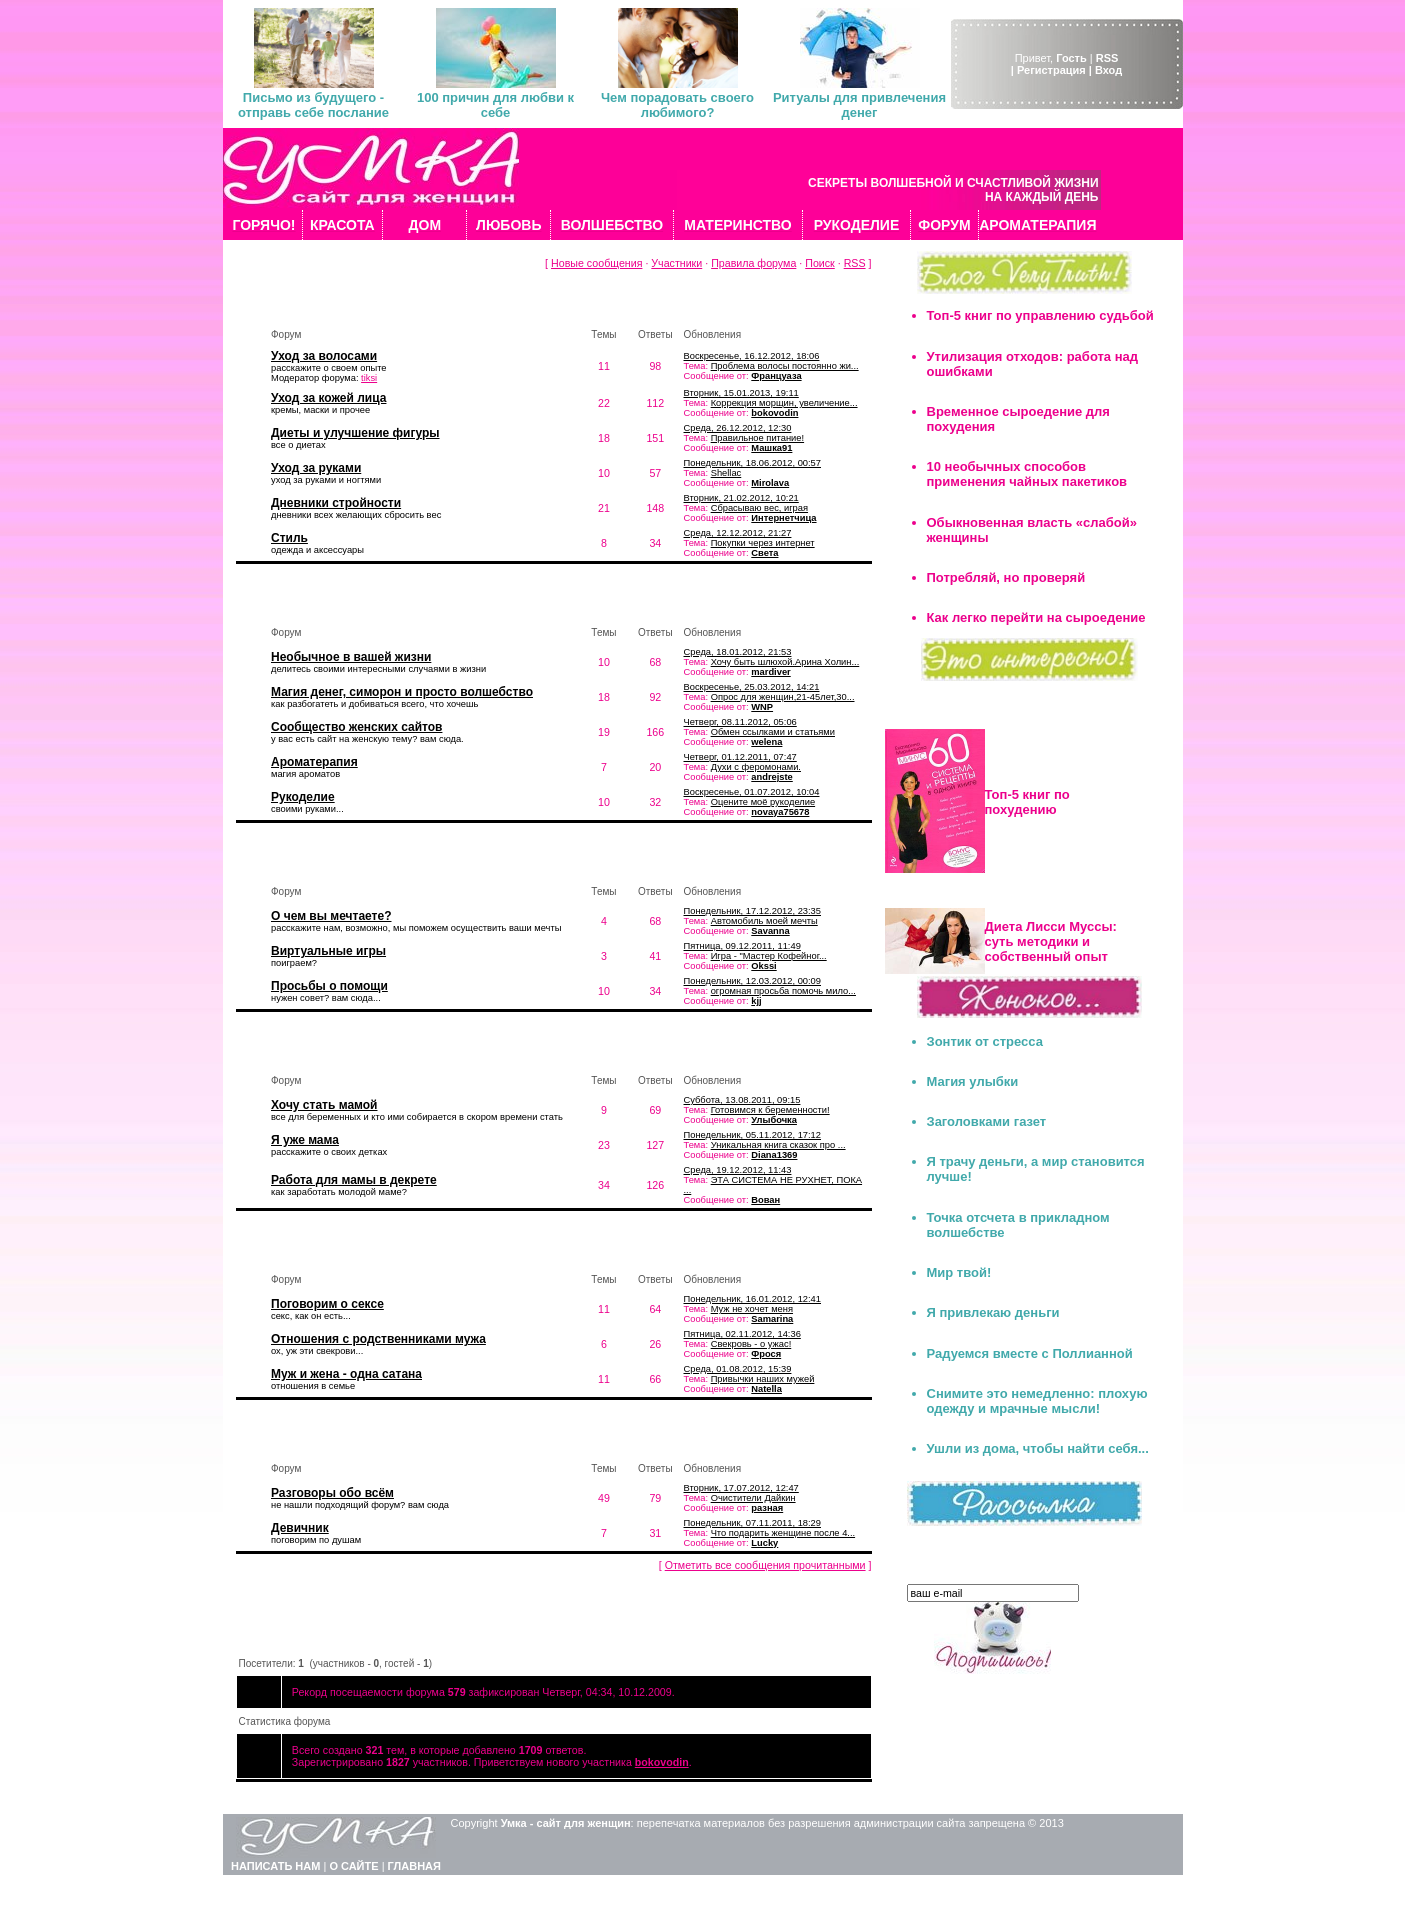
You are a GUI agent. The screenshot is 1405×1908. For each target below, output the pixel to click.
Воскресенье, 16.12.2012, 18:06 (752, 356)
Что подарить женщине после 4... (783, 1533)
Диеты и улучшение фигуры (355, 433)
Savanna (770, 931)
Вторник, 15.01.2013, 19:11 (741, 393)
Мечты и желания (315, 861)
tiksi (369, 378)
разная (767, 1508)
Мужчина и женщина (324, 1249)
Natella (766, 1389)
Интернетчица (783, 518)
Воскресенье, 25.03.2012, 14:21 (752, 687)
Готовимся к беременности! (770, 1110)
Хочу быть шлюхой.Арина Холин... (785, 662)
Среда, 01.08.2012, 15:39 (738, 1369)
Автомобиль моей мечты (764, 921)
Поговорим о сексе (327, 1304)
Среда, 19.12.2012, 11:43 (738, 1170)
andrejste (771, 777)
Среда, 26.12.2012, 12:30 (738, 428)
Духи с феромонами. (756, 767)
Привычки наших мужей (763, 1379)
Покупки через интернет (763, 543)
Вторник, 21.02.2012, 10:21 (741, 498)
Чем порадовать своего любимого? (677, 105)
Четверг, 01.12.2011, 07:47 (740, 757)
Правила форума (753, 263)
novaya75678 (780, 812)
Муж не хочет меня (752, 1309)
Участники (676, 263)
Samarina (772, 1319)
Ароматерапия (314, 762)
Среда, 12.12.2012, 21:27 (738, 533)
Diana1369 (774, 1155)
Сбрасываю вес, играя (759, 508)
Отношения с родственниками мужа (378, 1339)
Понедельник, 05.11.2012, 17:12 (753, 1135)
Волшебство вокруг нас (335, 602)
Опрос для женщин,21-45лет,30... (783, 697)
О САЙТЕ (353, 1866)
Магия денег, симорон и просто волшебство (402, 692)
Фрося (766, 1354)
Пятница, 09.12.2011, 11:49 (742, 946)
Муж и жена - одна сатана (346, 1374)
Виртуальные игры (328, 951)
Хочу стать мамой (324, 1105)
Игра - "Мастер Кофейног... (769, 956)
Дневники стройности (336, 503)
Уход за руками (316, 468)
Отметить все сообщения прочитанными (765, 1565)
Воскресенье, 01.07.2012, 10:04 (752, 792)
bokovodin (774, 413)
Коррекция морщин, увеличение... (784, 403)
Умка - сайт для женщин (566, 1823)
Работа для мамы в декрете (354, 1180)
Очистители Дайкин (753, 1498)
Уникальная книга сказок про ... (778, 1145)
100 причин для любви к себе (495, 105)
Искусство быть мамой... (339, 1050)
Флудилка (291, 1438)
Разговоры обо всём (332, 1493)
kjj (756, 1001)
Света (764, 553)
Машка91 (771, 448)
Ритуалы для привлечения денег (859, 105)
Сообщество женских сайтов (356, 727)
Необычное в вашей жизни (351, 657)
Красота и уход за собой (337, 304)
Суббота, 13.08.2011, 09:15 (742, 1100)
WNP (762, 707)
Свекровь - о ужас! (751, 1344)
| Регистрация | (1051, 70)
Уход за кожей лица (328, 398)
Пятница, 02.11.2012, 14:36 (742, 1334)
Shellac (726, 473)
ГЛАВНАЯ (414, 1866)
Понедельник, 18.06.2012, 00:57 (753, 463)
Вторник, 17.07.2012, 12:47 (741, 1488)
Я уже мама (305, 1140)
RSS (1107, 58)
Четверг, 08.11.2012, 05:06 (740, 722)
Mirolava (770, 483)
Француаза (776, 376)
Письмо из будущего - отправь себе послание (313, 105)
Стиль (289, 538)
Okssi (763, 966)
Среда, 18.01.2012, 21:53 (738, 652)
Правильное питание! (757, 438)
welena (766, 742)
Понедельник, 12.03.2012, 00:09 (753, 981)
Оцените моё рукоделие (763, 802)
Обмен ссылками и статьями (773, 732)
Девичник (300, 1528)
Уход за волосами (324, 356)
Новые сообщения (596, 263)
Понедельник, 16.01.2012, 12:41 (753, 1299)
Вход (1108, 70)
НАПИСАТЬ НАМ (275, 1866)
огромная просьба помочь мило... (783, 991)
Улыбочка (774, 1120)
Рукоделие (303, 797)
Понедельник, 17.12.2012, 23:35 (753, 911)
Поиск (820, 263)
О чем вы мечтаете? (331, 916)
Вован (765, 1200)
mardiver (770, 672)
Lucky (764, 1543)
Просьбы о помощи (329, 986)
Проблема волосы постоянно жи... (785, 366)
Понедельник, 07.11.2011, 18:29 (753, 1523)
